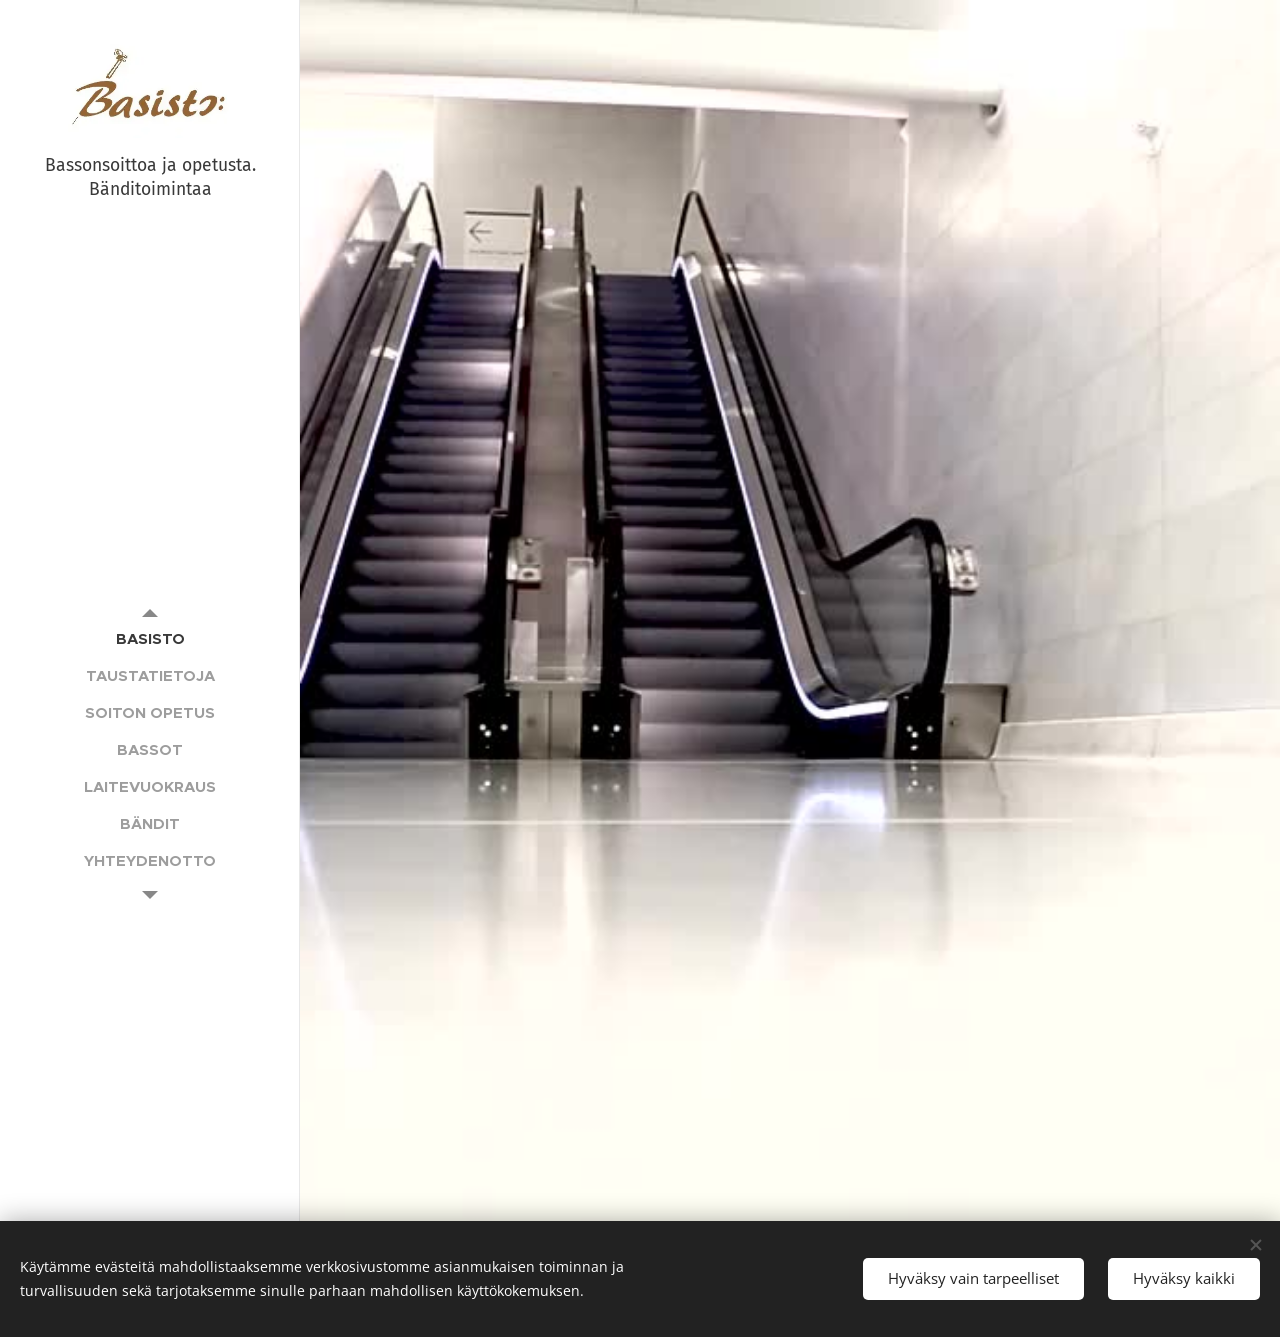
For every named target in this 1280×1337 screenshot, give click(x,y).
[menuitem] (150, 638)
